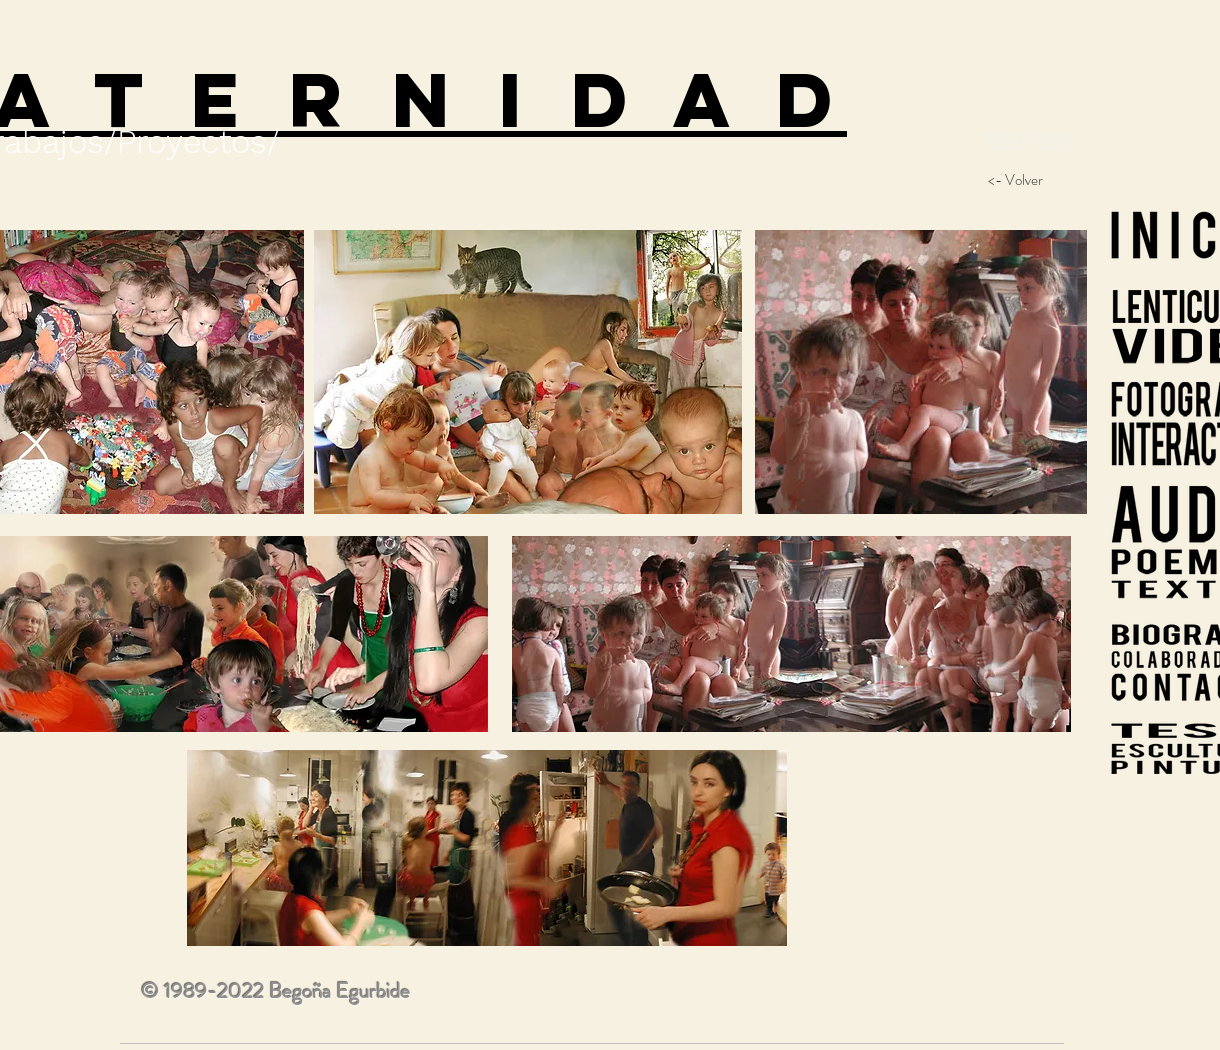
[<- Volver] (1015, 180)
